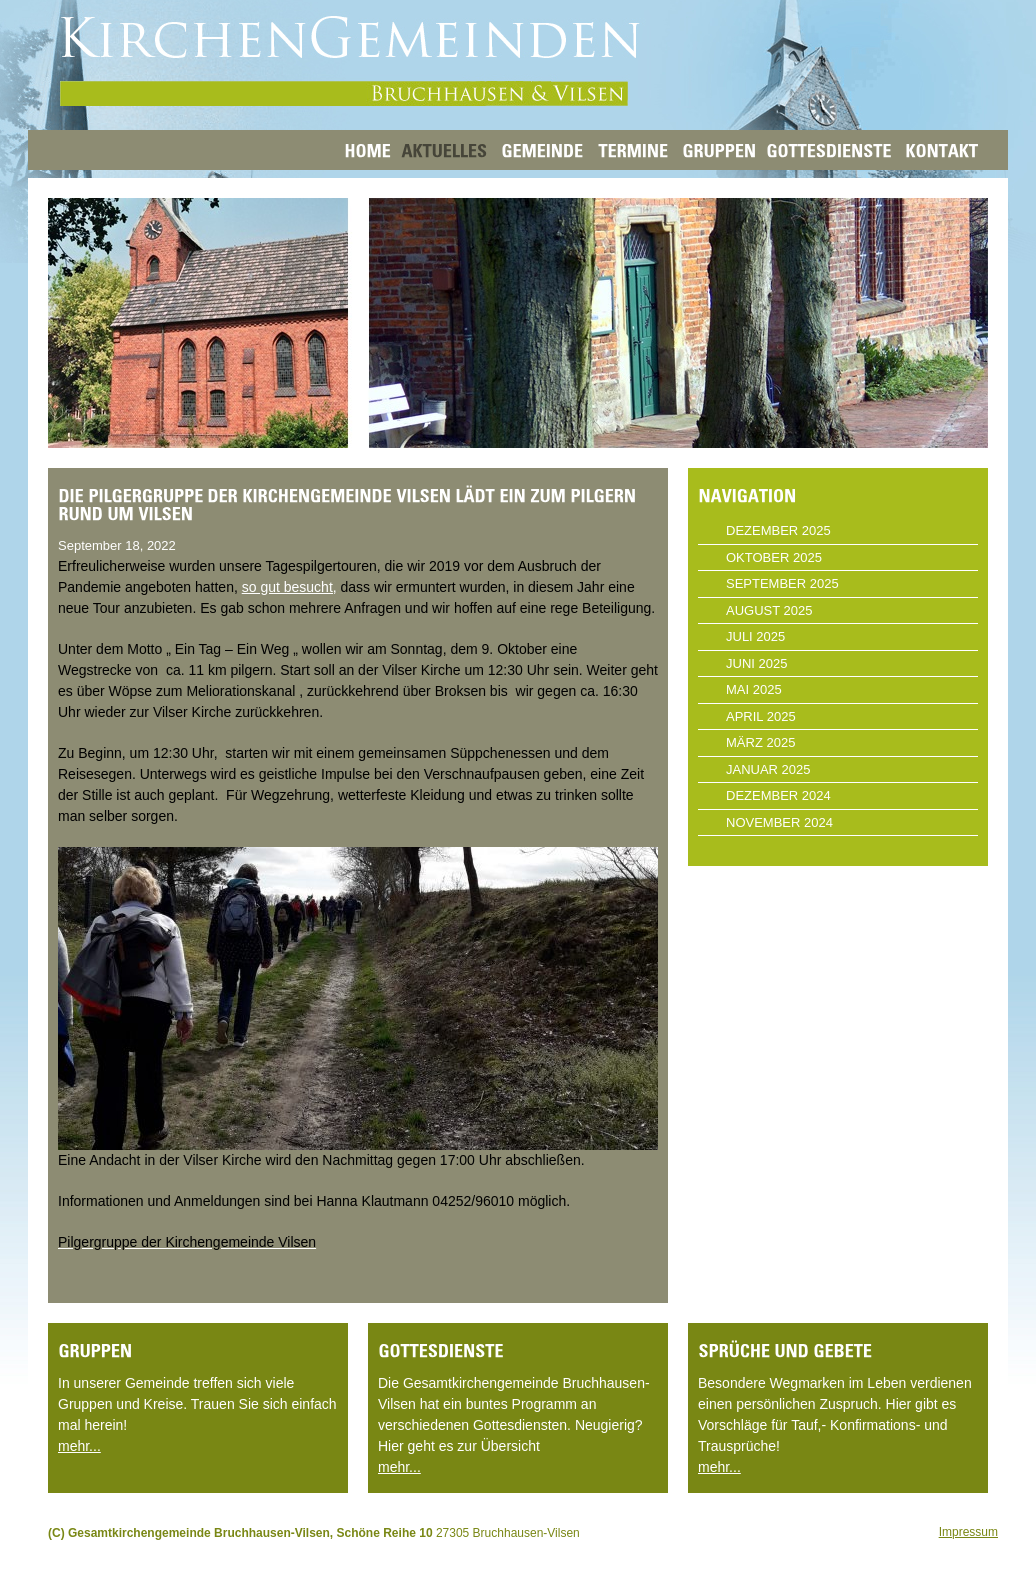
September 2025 (782, 583)
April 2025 (761, 716)
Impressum (968, 1532)
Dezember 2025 (778, 530)
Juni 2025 (756, 663)
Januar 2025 (768, 769)
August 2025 (769, 610)
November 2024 (779, 822)
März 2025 (760, 742)
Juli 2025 (755, 636)
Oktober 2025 (774, 557)
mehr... (79, 1446)
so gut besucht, (289, 587)
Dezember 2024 (778, 795)
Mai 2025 (754, 689)
